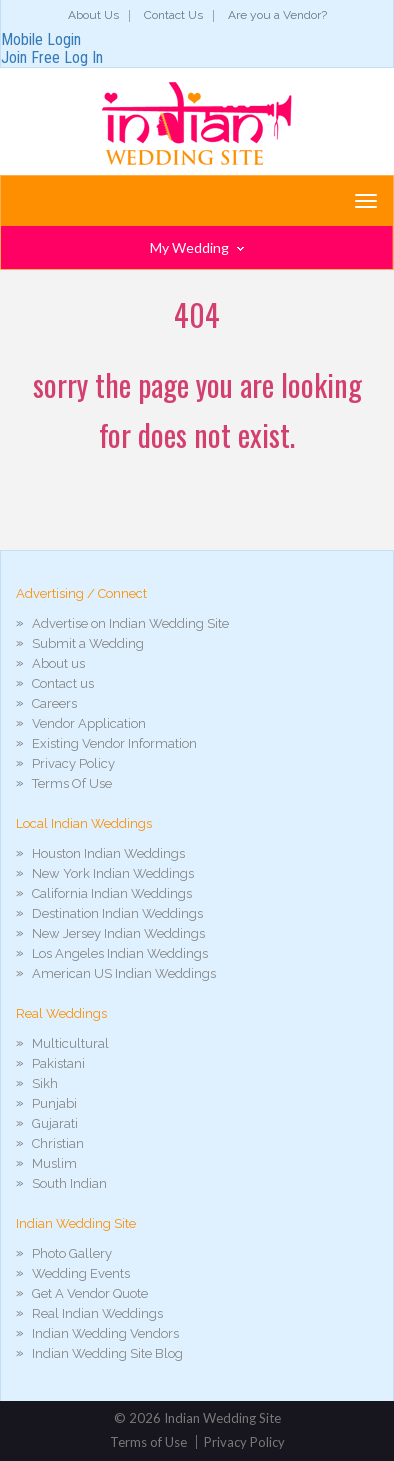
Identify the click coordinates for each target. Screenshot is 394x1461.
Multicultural (70, 1043)
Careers (54, 703)
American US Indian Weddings (124, 973)
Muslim (54, 1163)
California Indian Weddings (112, 893)
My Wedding (197, 247)
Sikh (45, 1083)
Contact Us (173, 15)
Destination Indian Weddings (117, 913)
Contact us (63, 683)
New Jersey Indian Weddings (118, 933)
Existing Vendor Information (114, 743)
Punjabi (54, 1103)
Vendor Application (89, 723)
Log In (83, 57)
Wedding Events (81, 1273)
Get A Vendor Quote (90, 1293)
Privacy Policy (73, 763)
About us (58, 663)
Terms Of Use (72, 783)
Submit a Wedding (88, 643)
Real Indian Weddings (97, 1313)
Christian (58, 1143)
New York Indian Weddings (113, 873)
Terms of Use (148, 1442)
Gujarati (55, 1123)
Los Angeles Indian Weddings (120, 953)
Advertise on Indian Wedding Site (130, 623)
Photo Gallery (72, 1253)
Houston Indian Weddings (108, 853)
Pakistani (58, 1063)
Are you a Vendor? (277, 15)
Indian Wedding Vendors (105, 1333)
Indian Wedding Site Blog (107, 1353)
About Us (93, 15)
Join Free (30, 57)
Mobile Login (41, 39)
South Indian (69, 1183)
